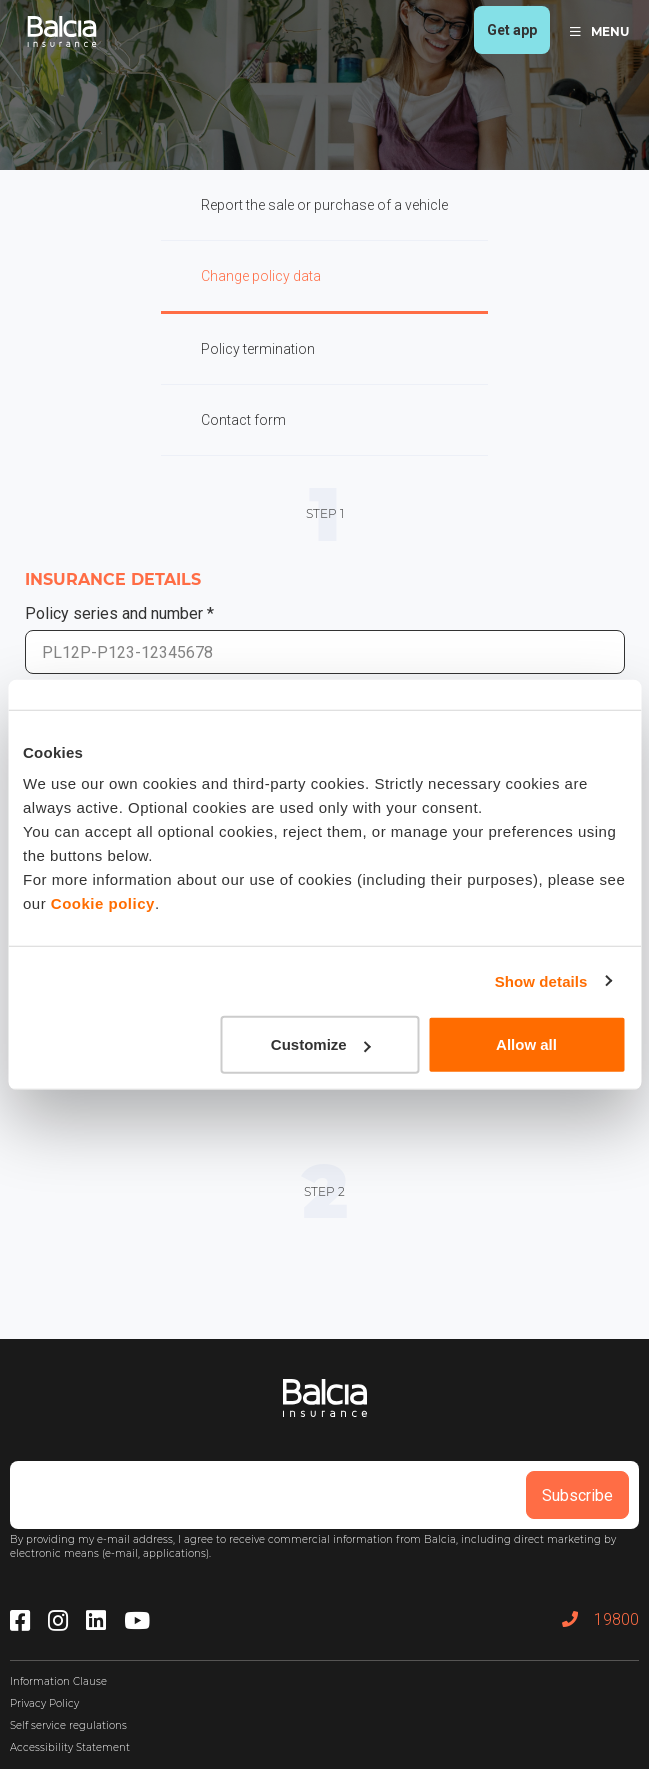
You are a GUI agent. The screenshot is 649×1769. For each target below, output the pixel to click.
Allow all (526, 1044)
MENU (599, 31)
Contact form (243, 420)
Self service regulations (68, 1725)
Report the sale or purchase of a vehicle (324, 205)
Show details (541, 980)
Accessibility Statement (70, 1747)
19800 (600, 1619)
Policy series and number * (119, 613)
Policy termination (258, 349)
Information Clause (58, 1681)
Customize (321, 1044)
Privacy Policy (44, 1703)
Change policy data (261, 276)
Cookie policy (103, 903)
